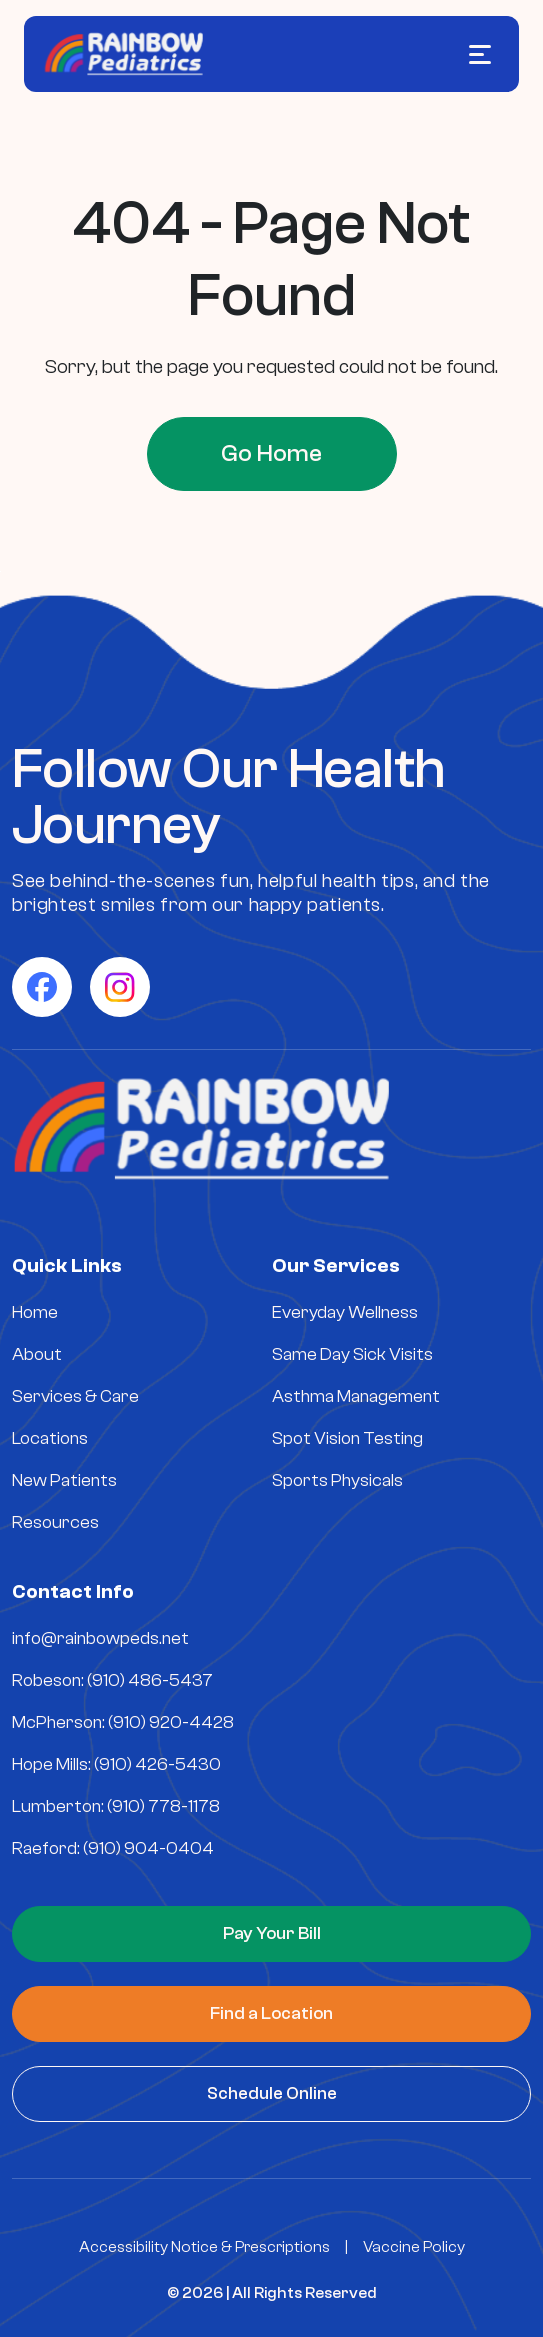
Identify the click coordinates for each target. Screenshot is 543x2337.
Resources (55, 1522)
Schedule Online (272, 2093)
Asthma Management (356, 1396)
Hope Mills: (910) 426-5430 (116, 1764)
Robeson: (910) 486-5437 (112, 1680)
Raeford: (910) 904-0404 (113, 1848)
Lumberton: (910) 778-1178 (116, 1806)
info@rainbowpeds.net (100, 1638)
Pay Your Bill (272, 1933)
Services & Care (75, 1396)
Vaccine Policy (414, 2247)
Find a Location (271, 2013)
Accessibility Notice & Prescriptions (204, 2247)
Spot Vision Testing (347, 1438)
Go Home (271, 453)
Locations (50, 1438)
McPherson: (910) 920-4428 (123, 1722)
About (37, 1354)
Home (35, 1312)
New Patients (64, 1480)
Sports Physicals (337, 1480)
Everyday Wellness (345, 1312)
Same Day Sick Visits (352, 1354)
